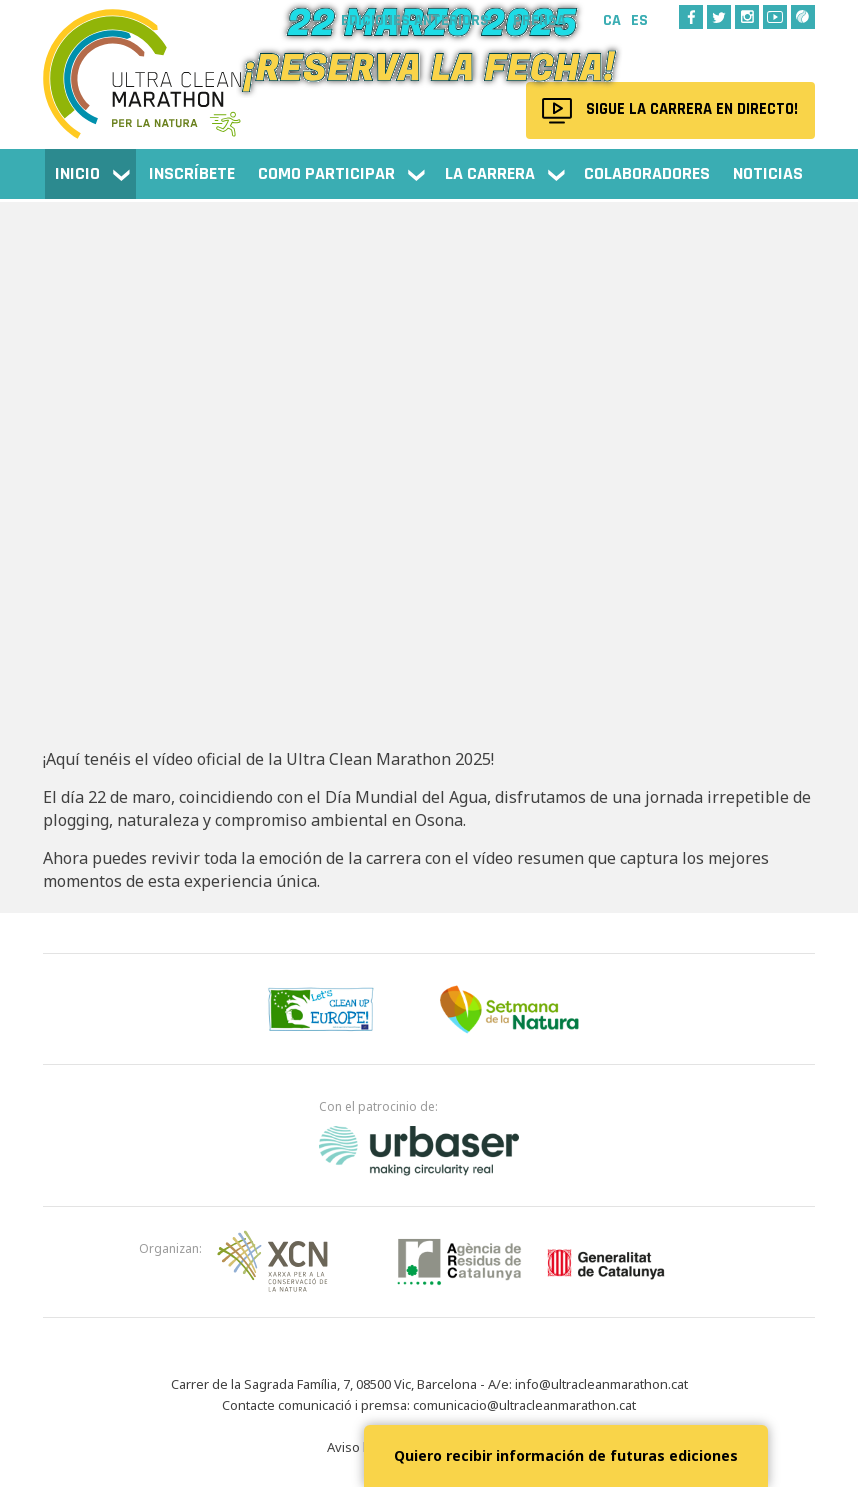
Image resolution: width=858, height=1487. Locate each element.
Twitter (719, 17)
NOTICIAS (768, 173)
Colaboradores (647, 173)
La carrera (490, 173)
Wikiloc (803, 17)
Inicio (77, 173)
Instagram (747, 17)
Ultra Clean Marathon (143, 64)
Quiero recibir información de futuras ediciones (566, 1455)
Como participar (326, 173)
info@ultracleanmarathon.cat (601, 1384)
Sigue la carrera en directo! (688, 110)
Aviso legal (359, 1447)
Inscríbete (192, 173)
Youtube (775, 17)
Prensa (539, 21)
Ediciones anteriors (415, 21)
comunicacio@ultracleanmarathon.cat (524, 1405)
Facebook (691, 17)
